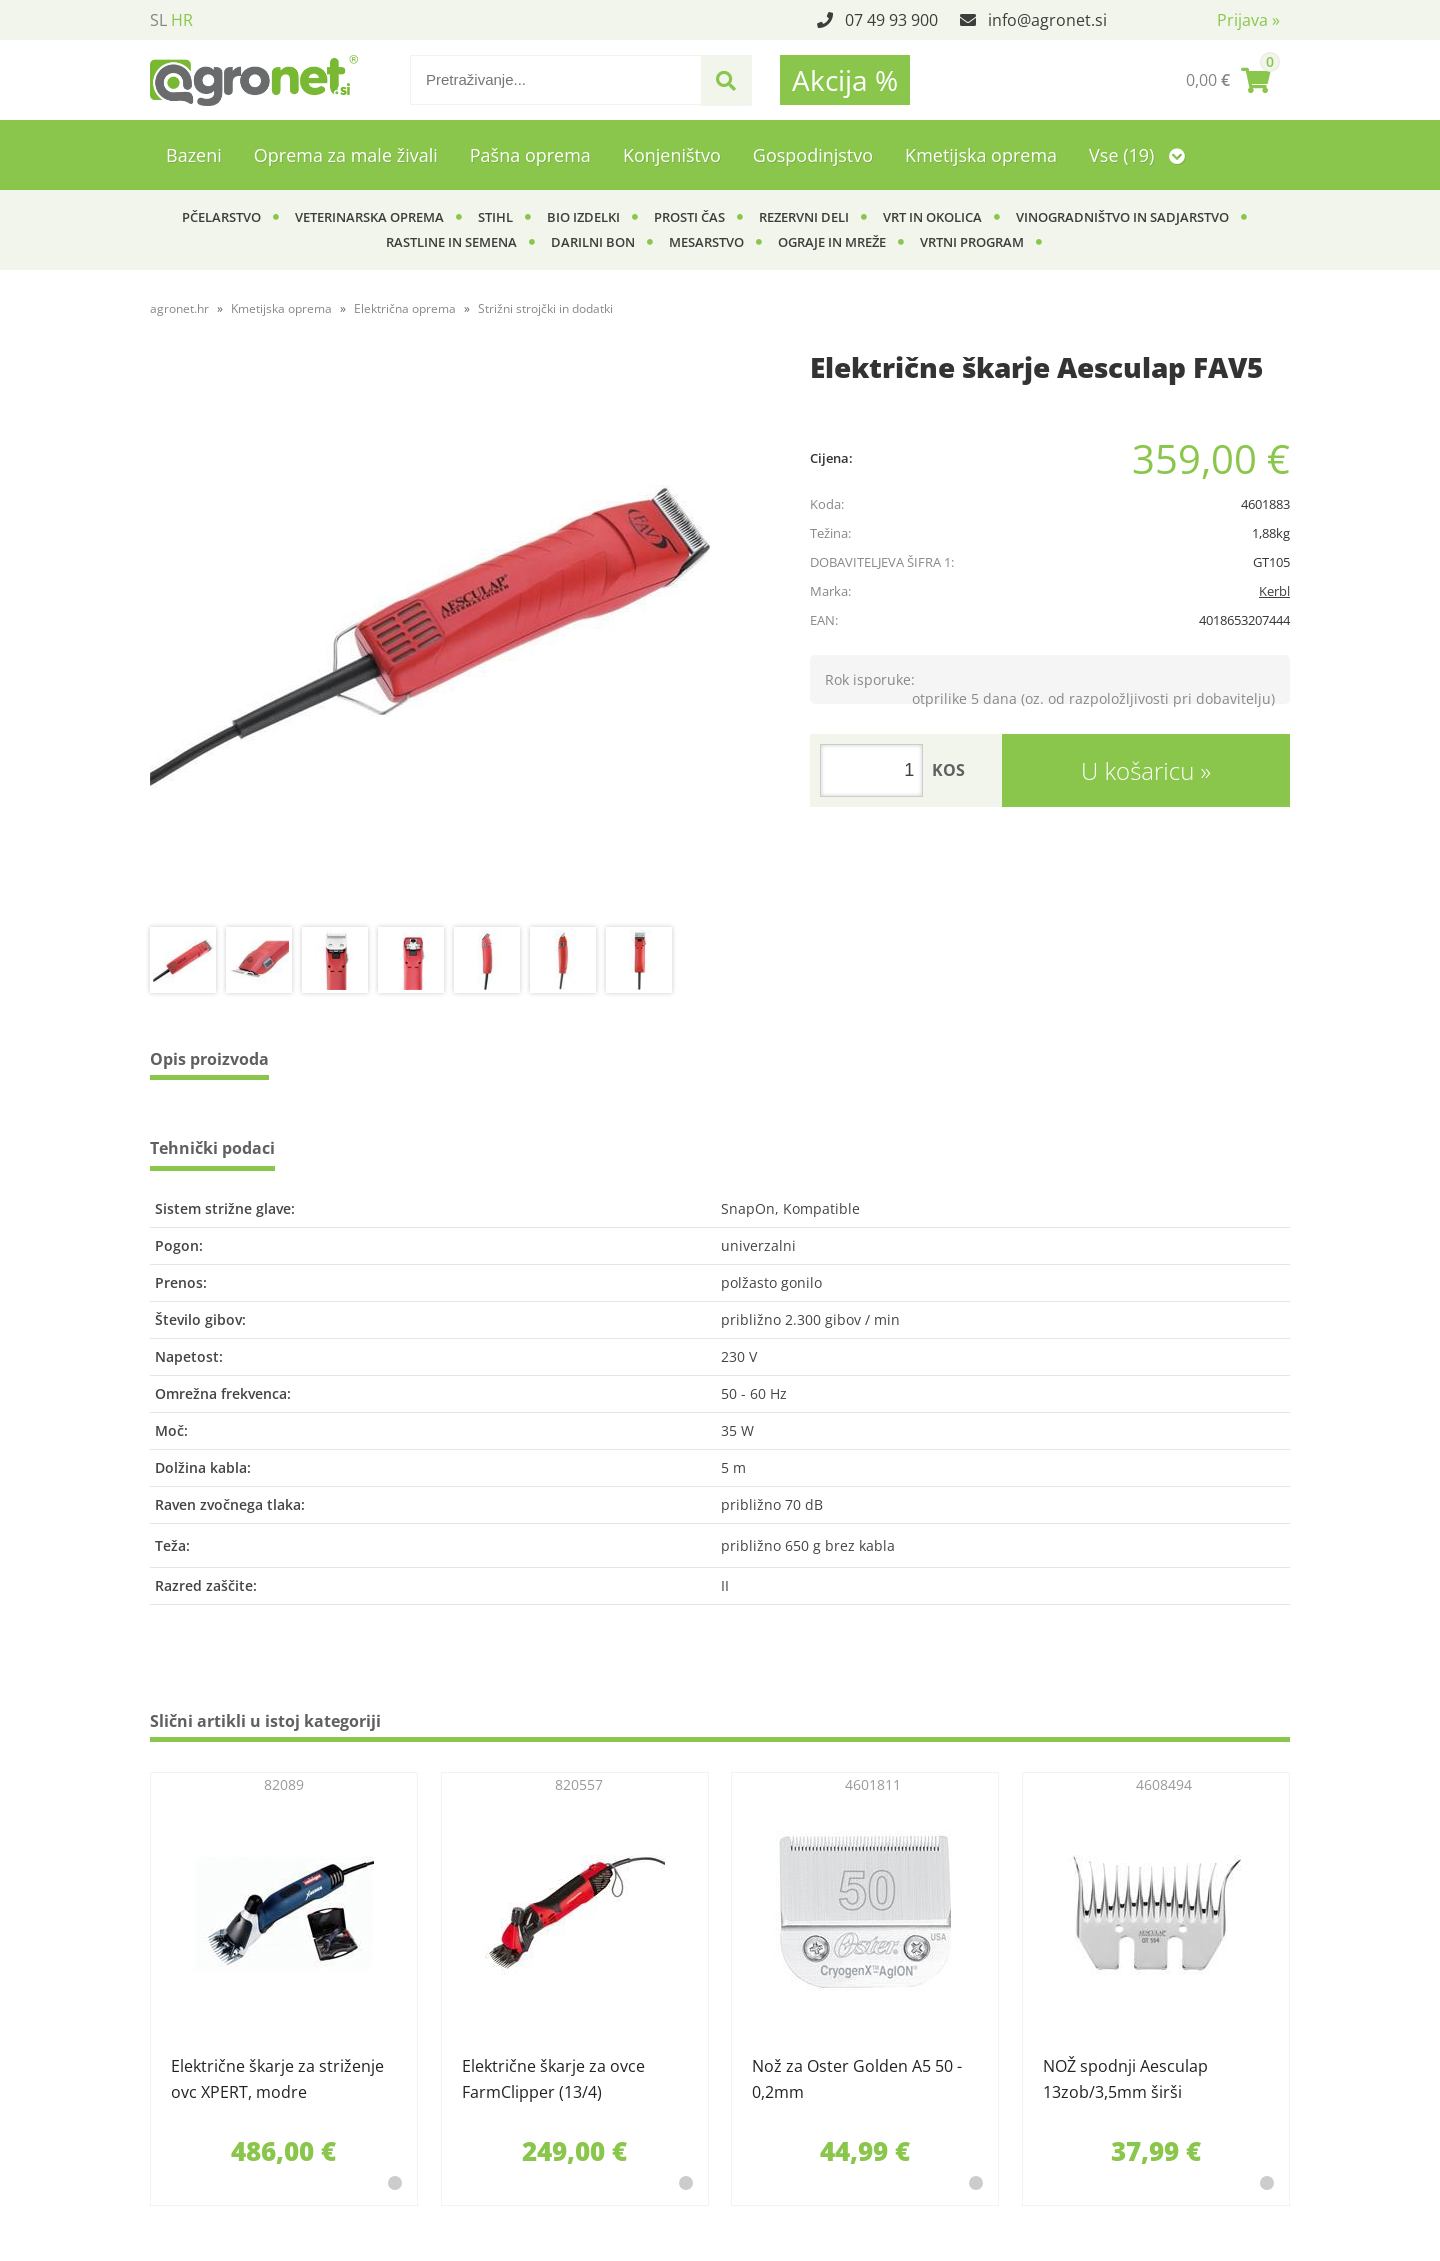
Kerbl (1274, 591)
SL (158, 20)
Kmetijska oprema (981, 155)
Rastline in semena (451, 242)
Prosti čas (689, 217)
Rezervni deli (804, 217)
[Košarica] (1228, 80)
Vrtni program (972, 242)
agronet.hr (179, 308)
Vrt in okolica (932, 217)
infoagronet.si (1047, 20)
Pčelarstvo (221, 217)
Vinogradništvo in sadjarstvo (1122, 217)
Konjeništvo (672, 155)
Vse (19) (1137, 155)
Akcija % (845, 80)
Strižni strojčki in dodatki (545, 308)
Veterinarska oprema (369, 217)
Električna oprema (405, 308)
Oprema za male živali (346, 155)
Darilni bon (593, 242)
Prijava (1248, 20)
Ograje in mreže (832, 242)
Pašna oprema (530, 155)
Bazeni (194, 155)
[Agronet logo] (254, 80)
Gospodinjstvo (813, 155)
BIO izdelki (583, 217)
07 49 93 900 (891, 20)
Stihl (495, 217)
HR (182, 20)
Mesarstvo (706, 242)
